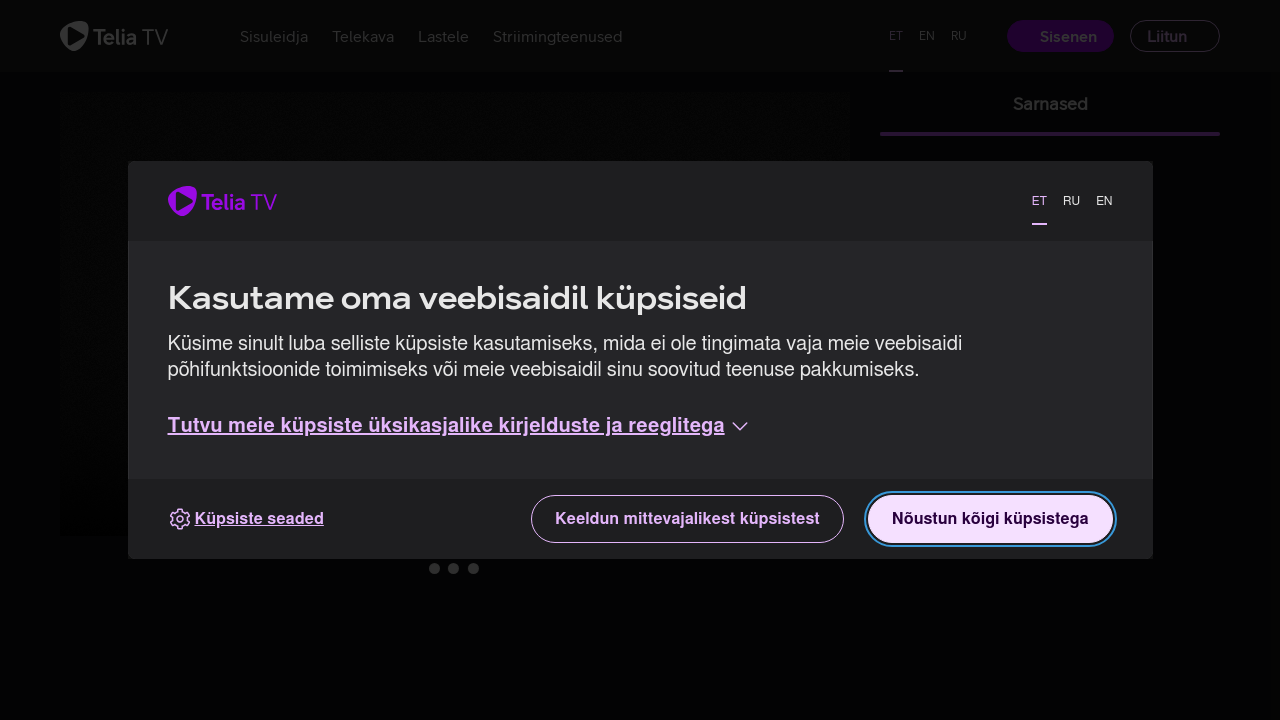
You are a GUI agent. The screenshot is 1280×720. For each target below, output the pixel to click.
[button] (460, 426)
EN (1104, 201)
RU (1071, 201)
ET (1039, 201)
